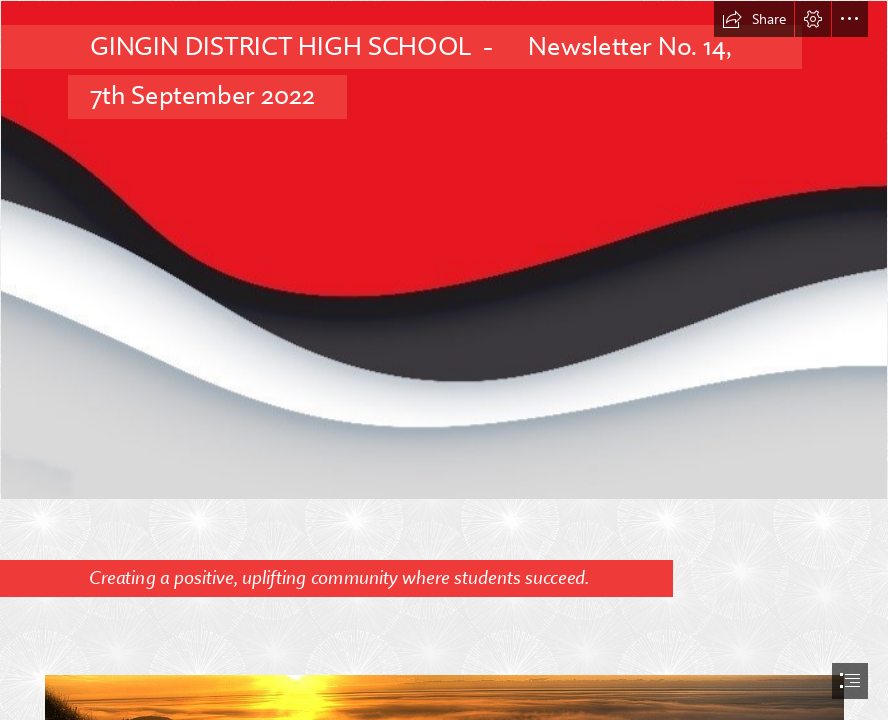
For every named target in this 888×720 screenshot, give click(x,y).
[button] (754, 19)
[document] (444, 360)
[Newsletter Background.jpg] (444, 250)
